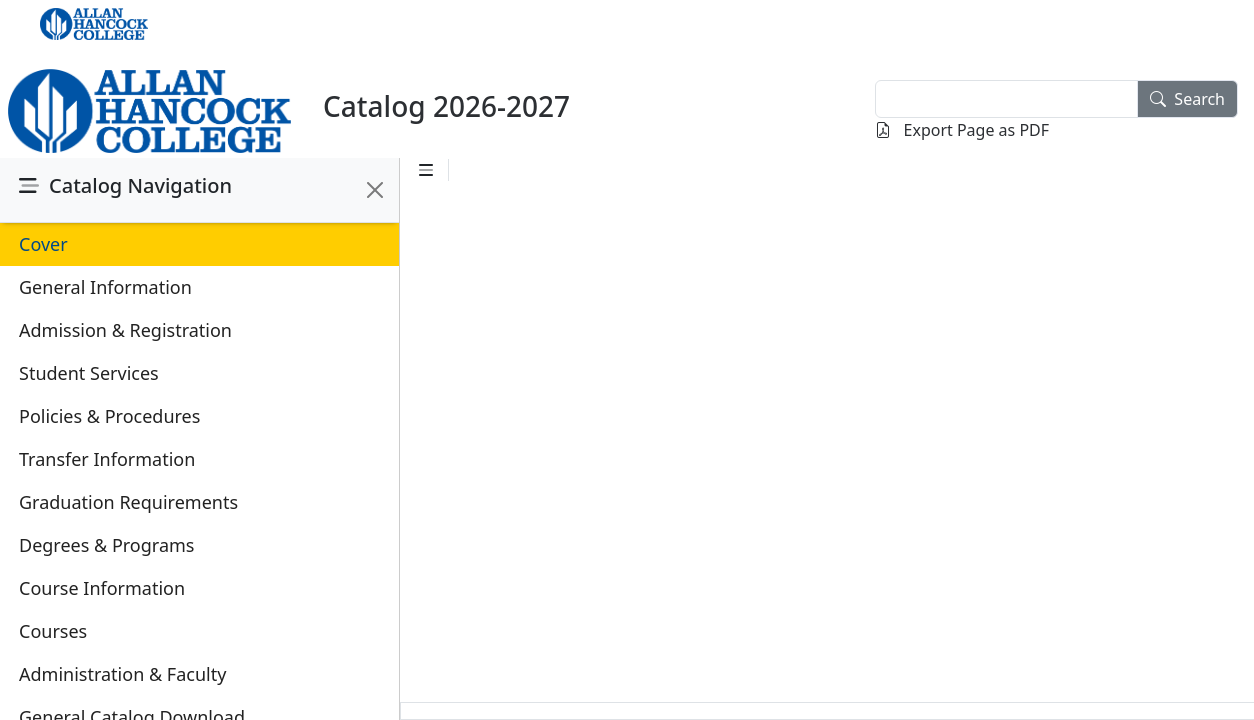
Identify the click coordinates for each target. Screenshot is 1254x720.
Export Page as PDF (962, 130)
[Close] (375, 190)
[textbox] (1006, 99)
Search (1187, 99)
